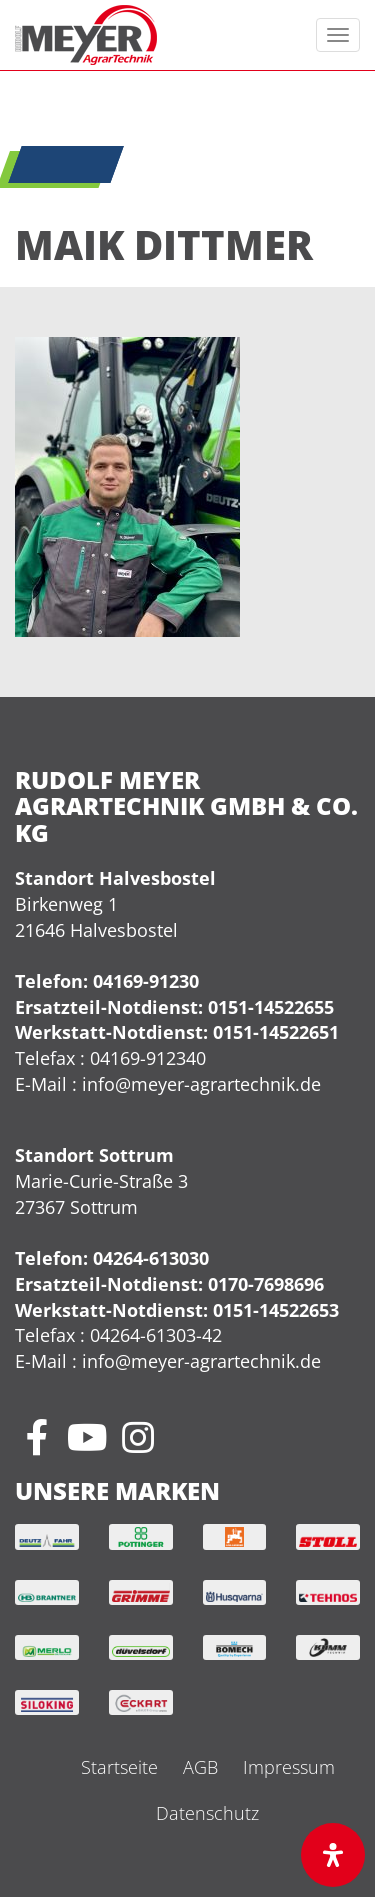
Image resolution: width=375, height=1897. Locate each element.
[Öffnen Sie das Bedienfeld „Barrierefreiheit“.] (333, 1855)
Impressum (289, 1767)
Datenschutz (207, 1813)
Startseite (119, 1767)
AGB (200, 1767)
